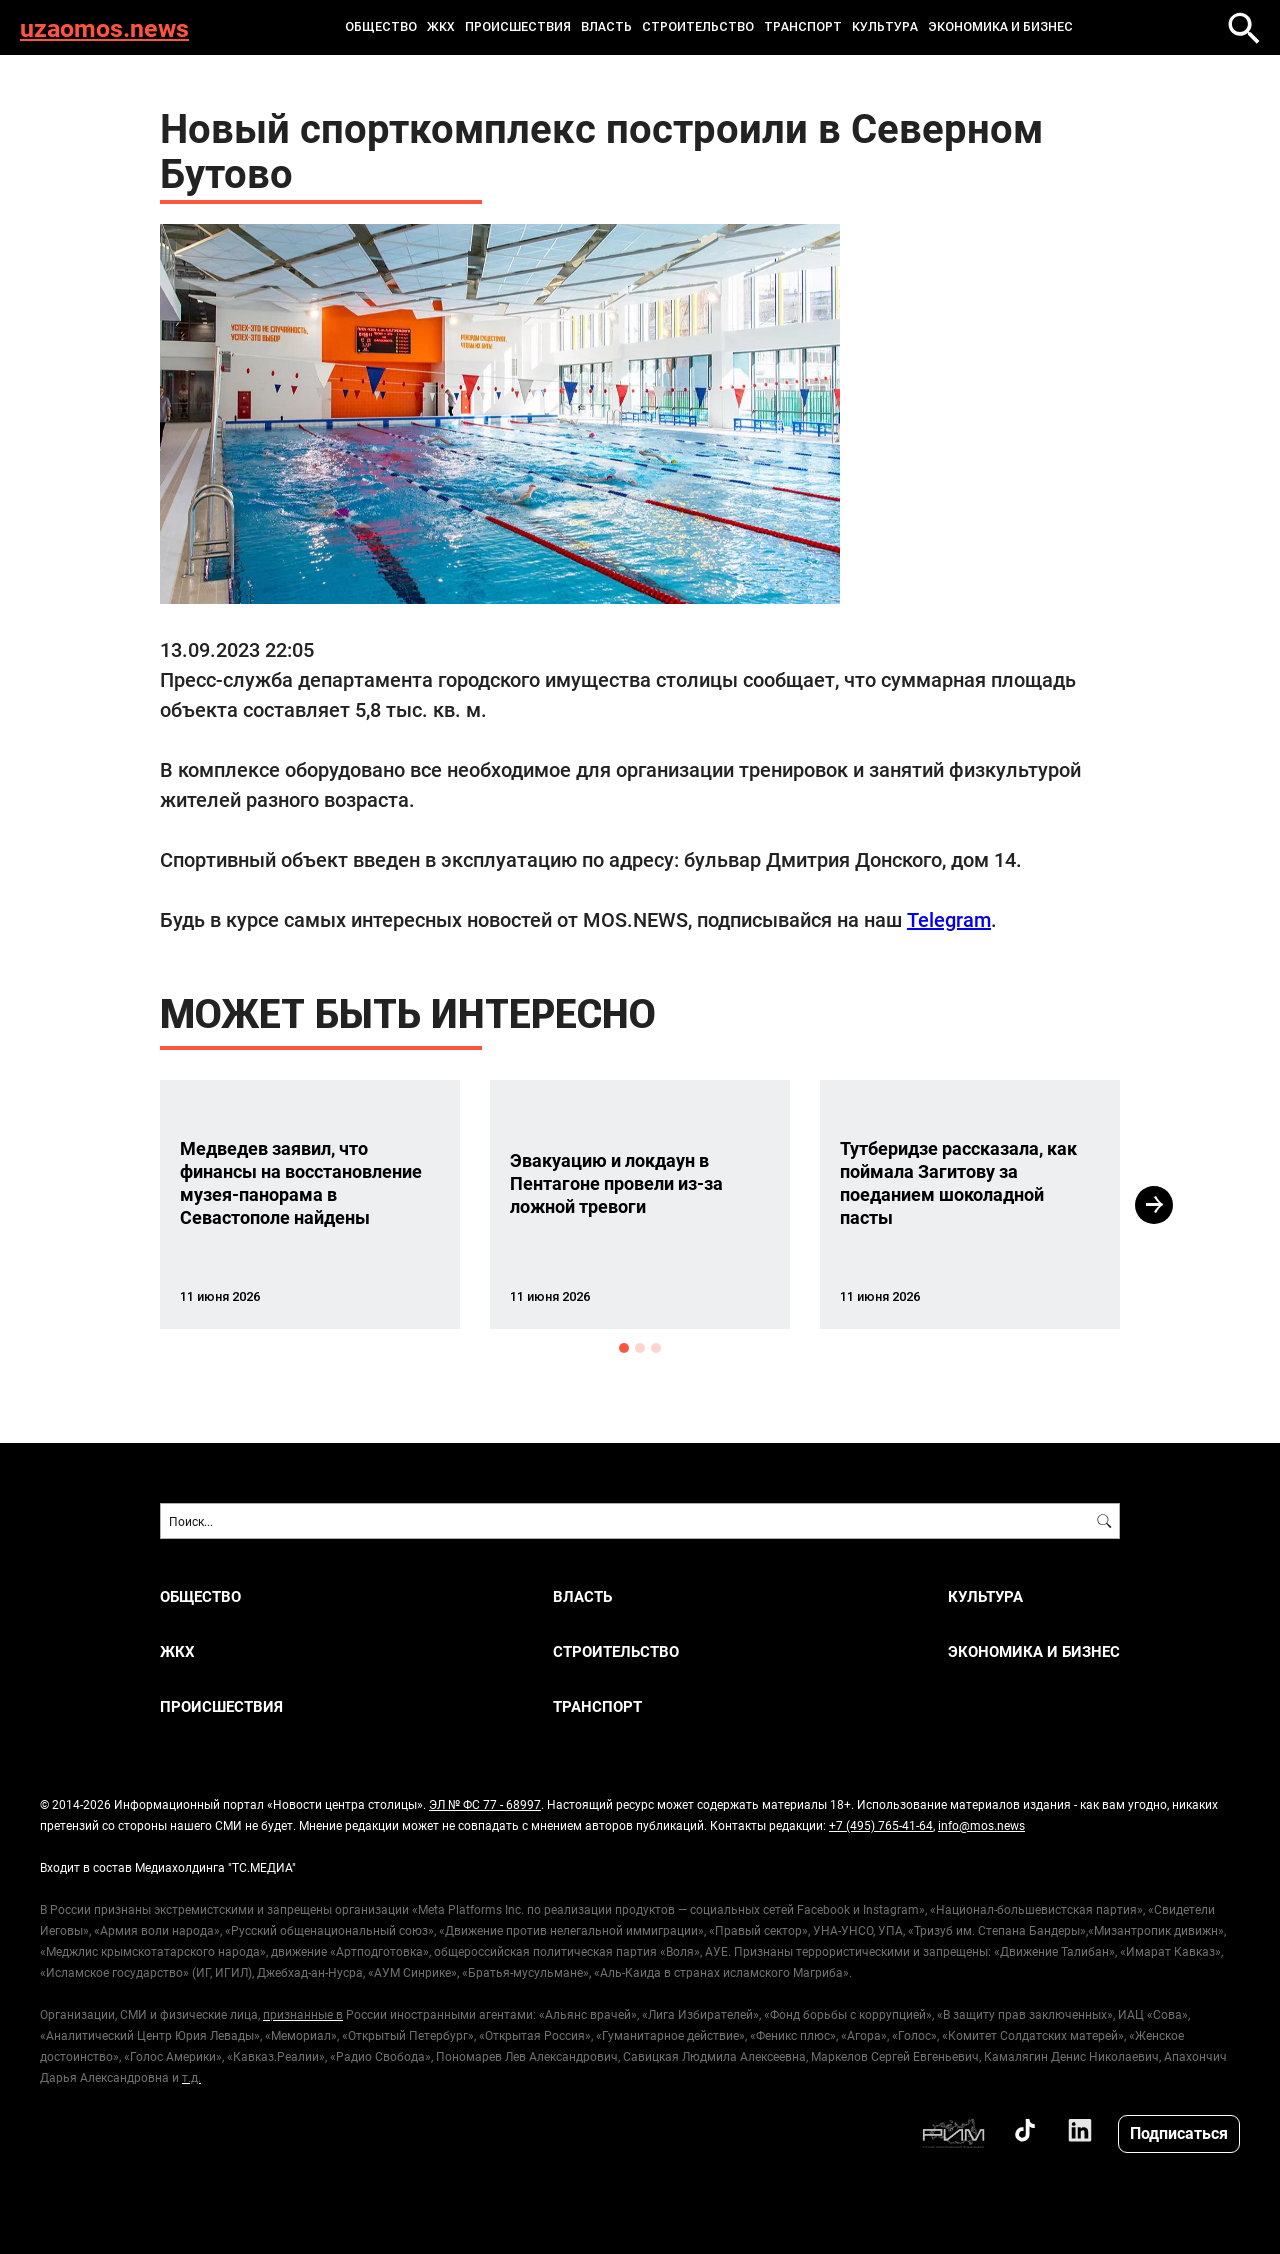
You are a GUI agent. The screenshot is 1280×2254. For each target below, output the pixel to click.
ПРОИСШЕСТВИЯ (518, 27)
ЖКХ (441, 27)
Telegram (949, 919)
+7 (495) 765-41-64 (881, 1825)
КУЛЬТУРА (885, 27)
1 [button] (624, 1348)
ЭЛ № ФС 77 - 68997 (485, 1804)
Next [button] (1154, 1205)
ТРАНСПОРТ (803, 27)
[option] (310, 1204)
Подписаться (1179, 2132)
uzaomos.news (104, 27)
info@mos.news (981, 1825)
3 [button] (656, 1348)
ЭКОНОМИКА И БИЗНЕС (1000, 27)
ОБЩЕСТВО (381, 27)
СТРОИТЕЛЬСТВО (698, 27)
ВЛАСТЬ (606, 27)
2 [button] (640, 1348)
